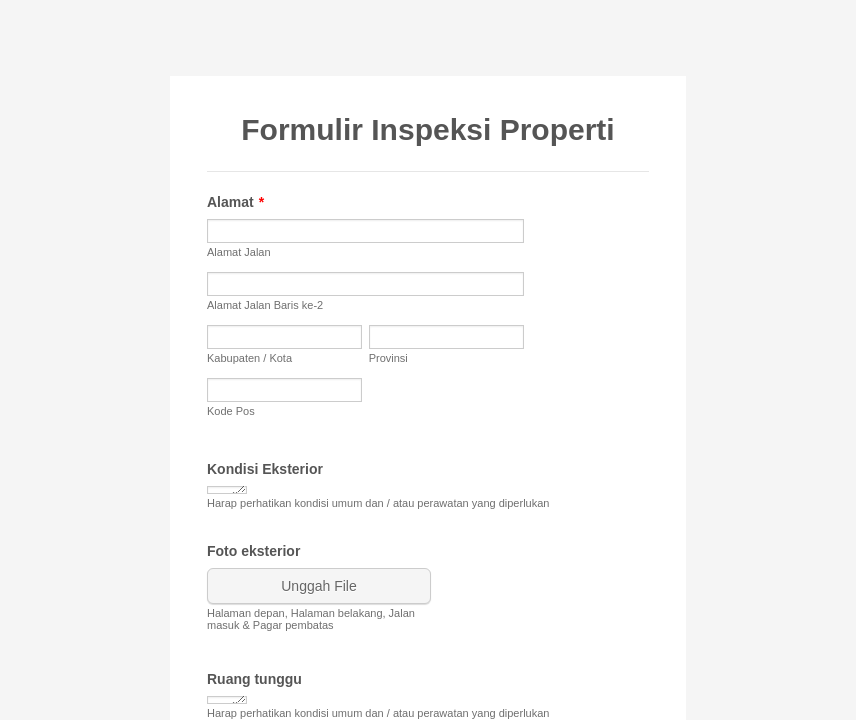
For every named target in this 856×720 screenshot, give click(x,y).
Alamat (235, 202)
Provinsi (388, 358)
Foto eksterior (253, 551)
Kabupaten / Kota (249, 358)
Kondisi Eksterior (265, 469)
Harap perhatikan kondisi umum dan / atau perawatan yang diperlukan (378, 503)
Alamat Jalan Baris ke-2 (265, 305)
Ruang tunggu (254, 679)
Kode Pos (231, 411)
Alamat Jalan (239, 252)
